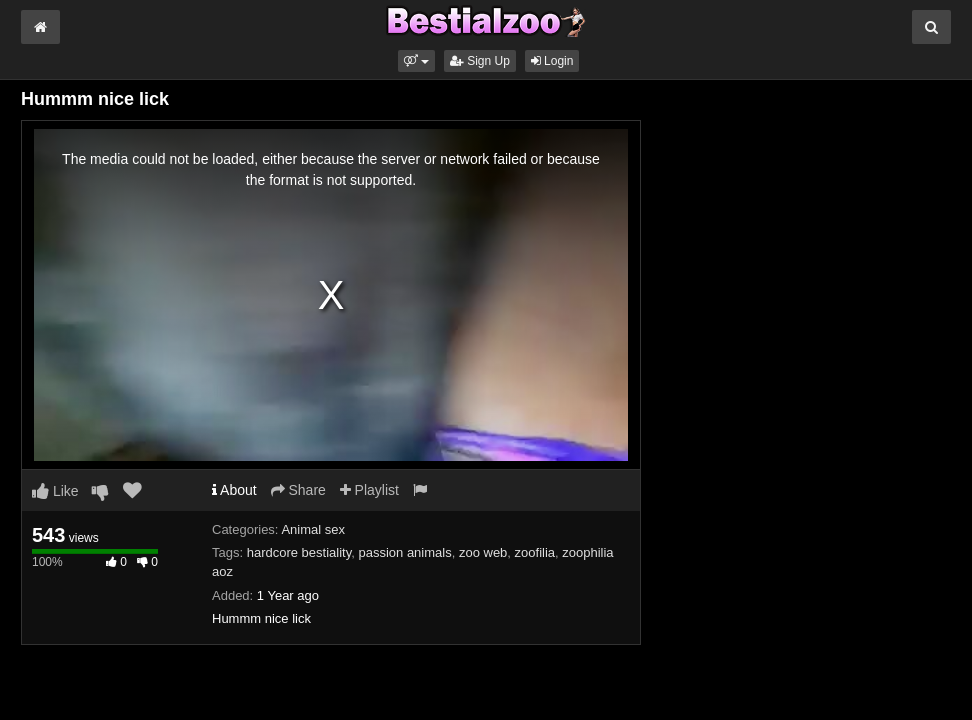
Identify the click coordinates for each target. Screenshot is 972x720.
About (234, 490)
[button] (416, 61)
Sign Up (480, 61)
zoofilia (535, 552)
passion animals (404, 552)
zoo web (483, 552)
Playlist (369, 490)
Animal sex (313, 529)
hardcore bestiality (299, 552)
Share (298, 490)
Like (55, 491)
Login (552, 61)
